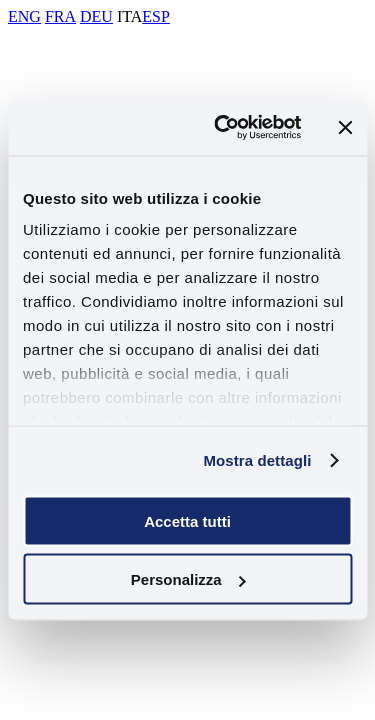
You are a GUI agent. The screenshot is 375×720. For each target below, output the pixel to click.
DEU (96, 16)
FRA (60, 16)
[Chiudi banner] (345, 127)
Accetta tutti (187, 520)
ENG (24, 16)
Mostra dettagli (257, 460)
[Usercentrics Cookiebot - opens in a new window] (223, 128)
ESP (156, 16)
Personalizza (188, 579)
